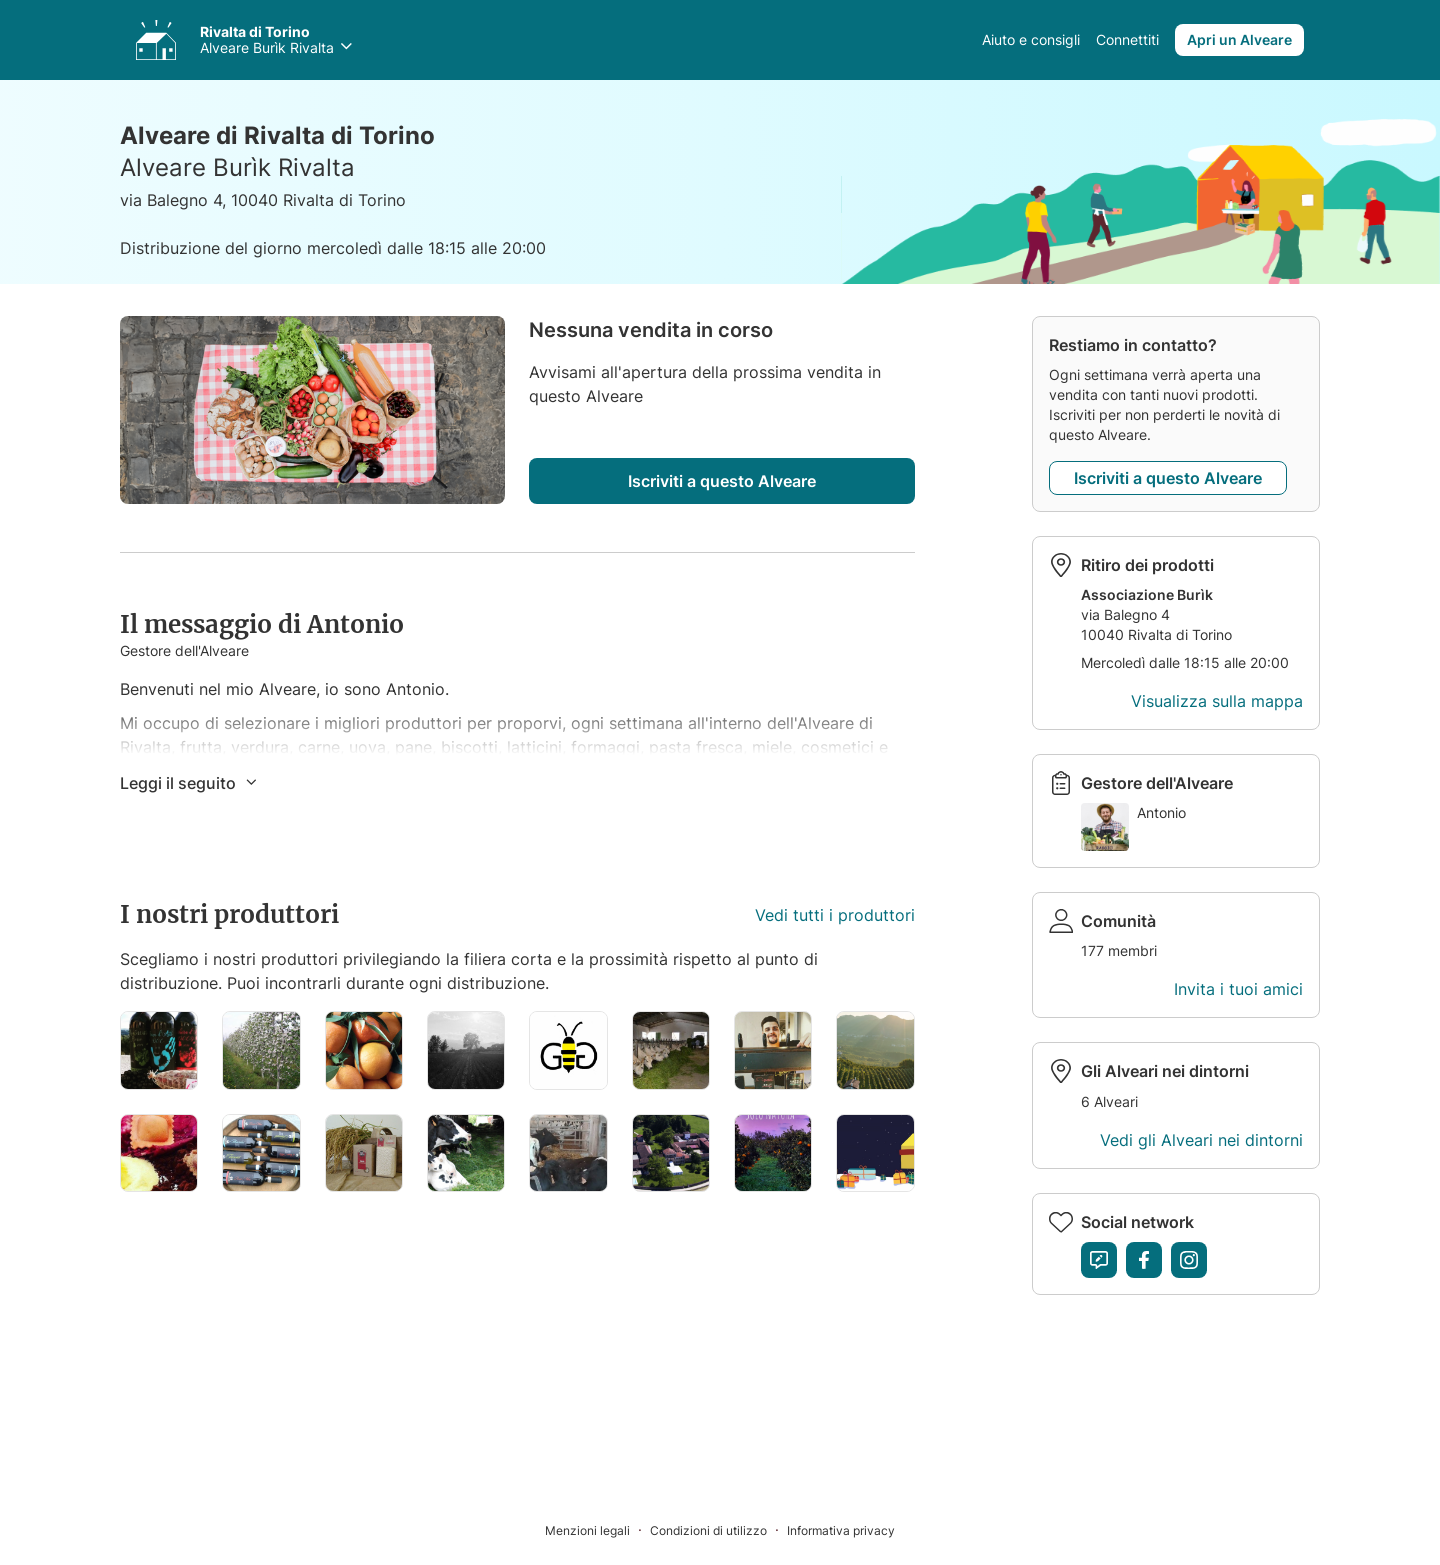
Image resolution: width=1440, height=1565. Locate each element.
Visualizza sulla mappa (1217, 701)
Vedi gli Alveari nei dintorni (1201, 1140)
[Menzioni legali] (597, 1529)
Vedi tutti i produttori (835, 915)
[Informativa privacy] (841, 1529)
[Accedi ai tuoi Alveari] (156, 40)
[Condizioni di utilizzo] (718, 1529)
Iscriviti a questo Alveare (722, 481)
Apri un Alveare (1239, 39)
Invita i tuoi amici (1238, 989)
